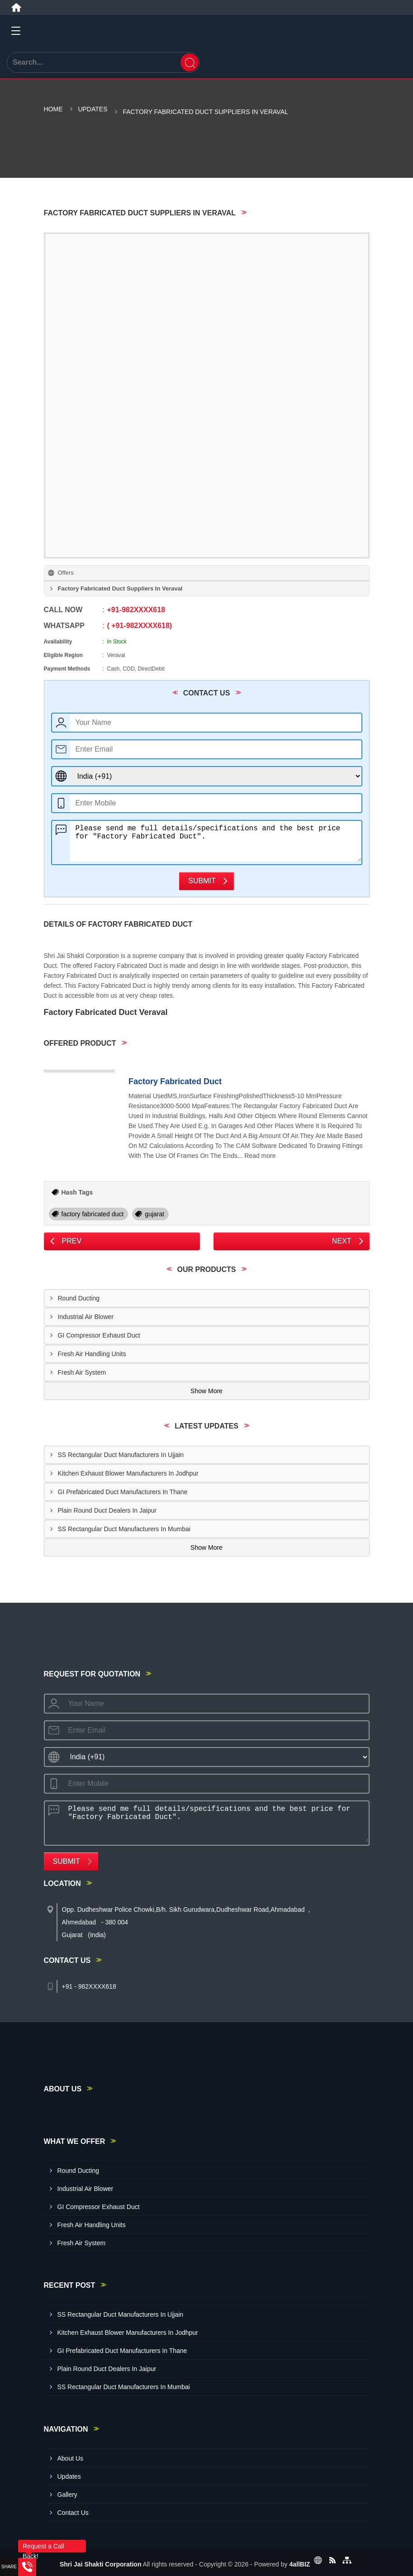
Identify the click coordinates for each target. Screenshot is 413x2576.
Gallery (67, 2494)
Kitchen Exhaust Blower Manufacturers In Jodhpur (128, 1473)
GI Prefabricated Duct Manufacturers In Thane (123, 1491)
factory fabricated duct (93, 1214)
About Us (70, 2458)
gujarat (154, 1214)
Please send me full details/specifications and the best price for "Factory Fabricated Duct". (215, 841)
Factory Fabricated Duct (175, 1081)
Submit (201, 881)
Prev (72, 1241)
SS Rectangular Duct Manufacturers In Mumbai (124, 1529)
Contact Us (73, 2512)
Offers (66, 572)
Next (341, 1241)
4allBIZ (299, 2564)
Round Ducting (79, 1298)
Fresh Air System (82, 1372)
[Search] (189, 62)
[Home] (16, 7)
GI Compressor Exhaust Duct (99, 1335)
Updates (92, 109)
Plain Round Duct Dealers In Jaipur (107, 1510)
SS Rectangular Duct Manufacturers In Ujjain (121, 1454)
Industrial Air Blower (86, 1316)
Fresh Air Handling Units (92, 1353)
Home (53, 109)
